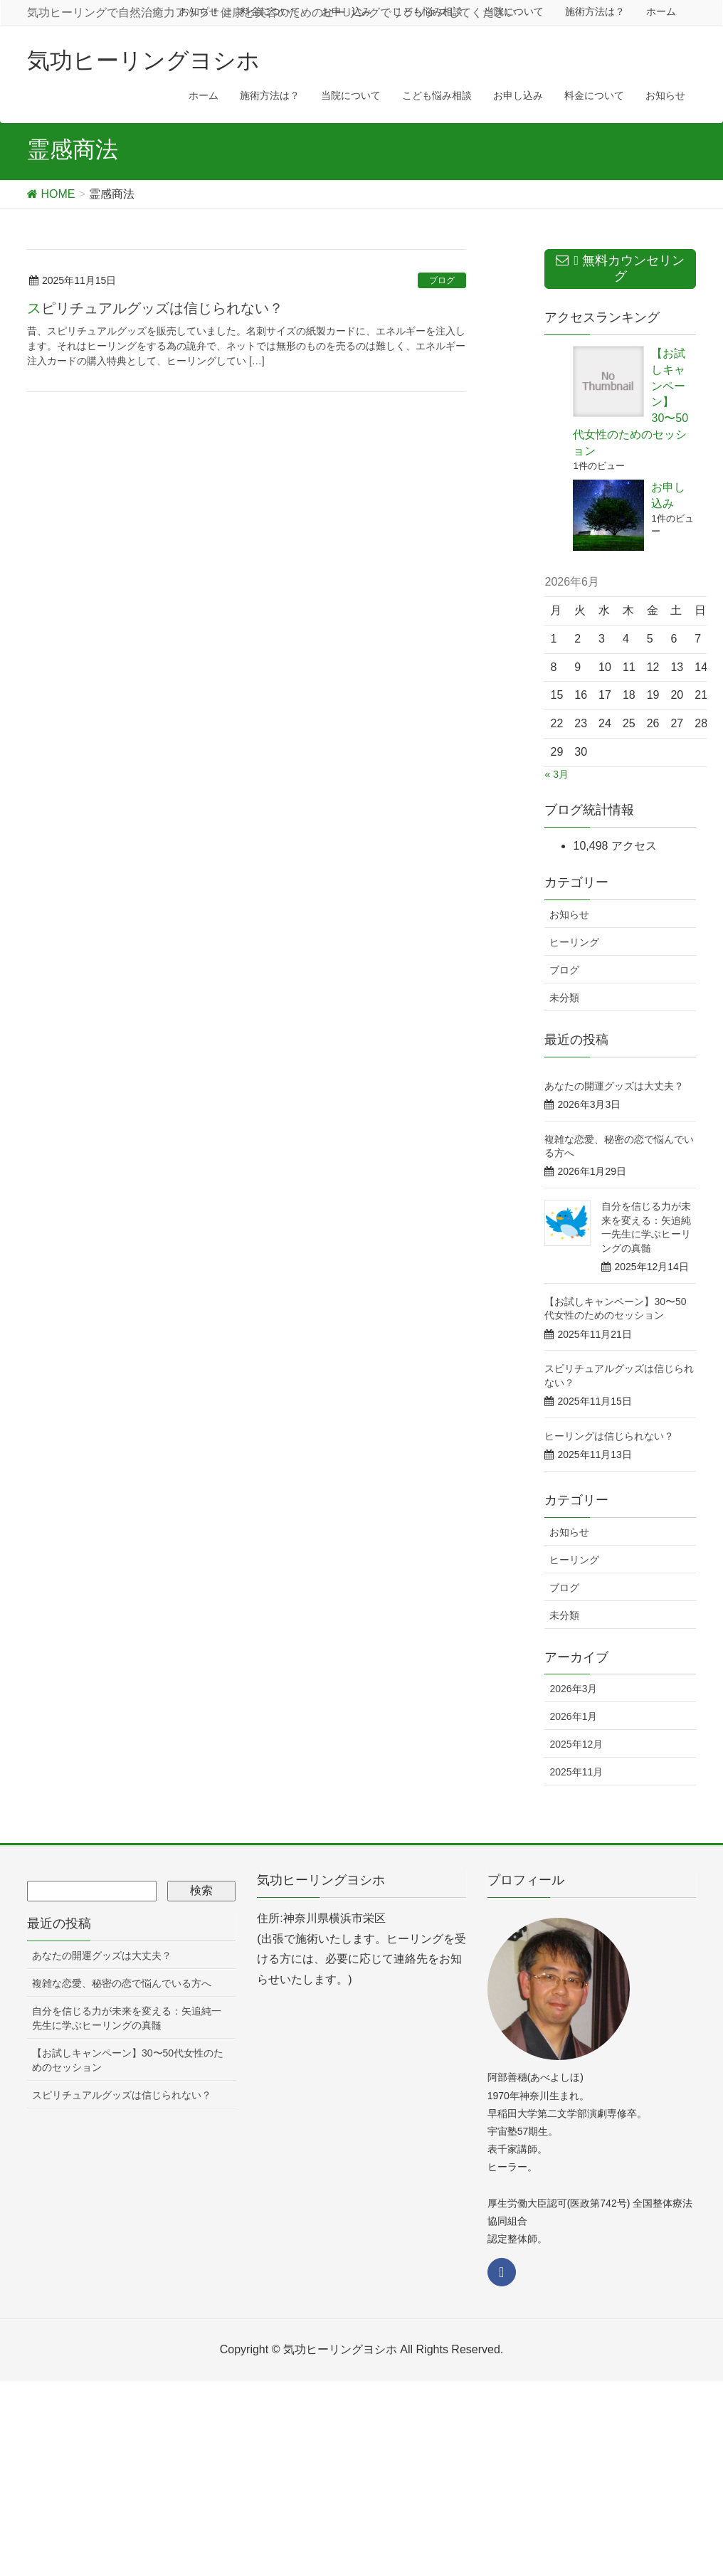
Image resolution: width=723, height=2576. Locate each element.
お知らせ (569, 914)
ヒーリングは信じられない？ (609, 1436)
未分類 (564, 997)
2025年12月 (576, 1744)
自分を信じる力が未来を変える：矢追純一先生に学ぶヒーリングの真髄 (126, 2018)
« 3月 (556, 774)
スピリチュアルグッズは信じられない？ (155, 308)
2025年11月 (576, 1772)
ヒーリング (574, 942)
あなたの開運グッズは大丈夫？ (614, 1086)
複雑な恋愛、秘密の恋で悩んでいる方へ (121, 1983)
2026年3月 (573, 1688)
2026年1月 (573, 1716)
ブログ (442, 280)
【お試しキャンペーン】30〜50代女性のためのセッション (127, 2060)
